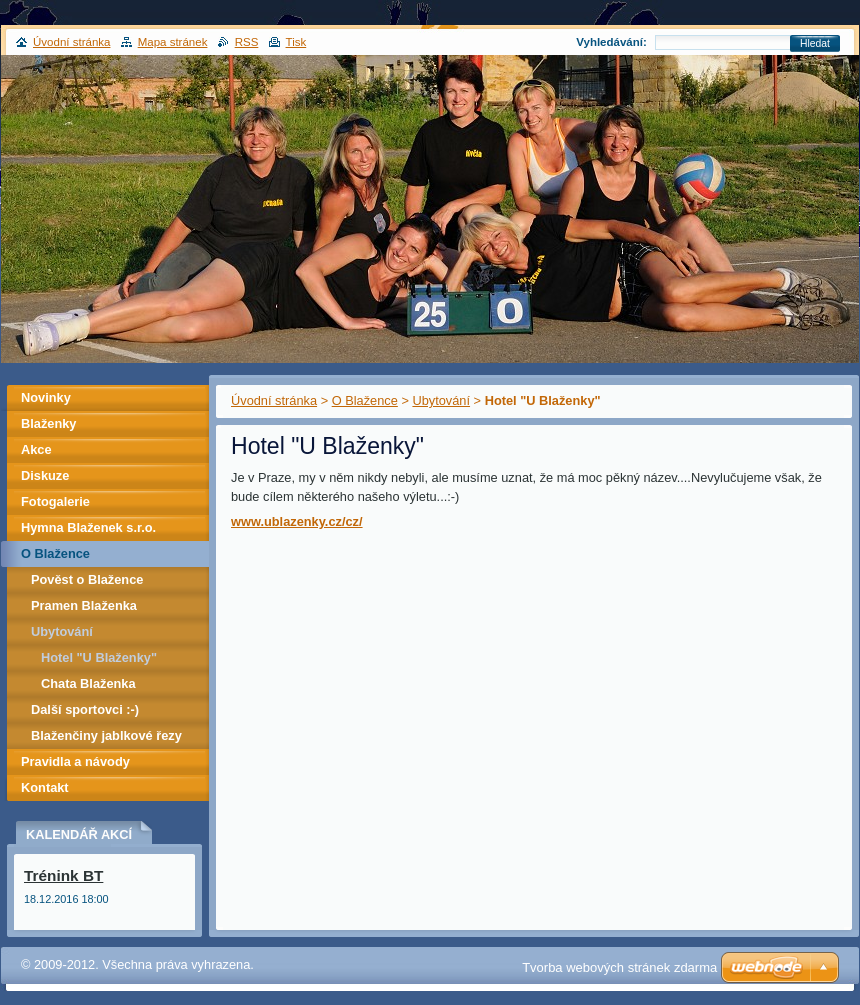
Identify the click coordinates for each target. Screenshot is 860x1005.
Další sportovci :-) (85, 709)
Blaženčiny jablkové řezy (106, 735)
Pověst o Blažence (87, 579)
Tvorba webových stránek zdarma (619, 967)
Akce (36, 449)
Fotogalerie (55, 501)
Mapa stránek (173, 42)
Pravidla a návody (75, 761)
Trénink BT (63, 875)
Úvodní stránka (274, 400)
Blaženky (48, 423)
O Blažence (365, 400)
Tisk (296, 42)
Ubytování (441, 400)
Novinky (46, 397)
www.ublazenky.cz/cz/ (297, 521)
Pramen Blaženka (84, 605)
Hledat (815, 43)
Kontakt (45, 787)
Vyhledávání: (611, 42)
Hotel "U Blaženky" (99, 657)
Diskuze (45, 475)
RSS (247, 42)
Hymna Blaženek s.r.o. (88, 527)
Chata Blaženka (88, 683)
